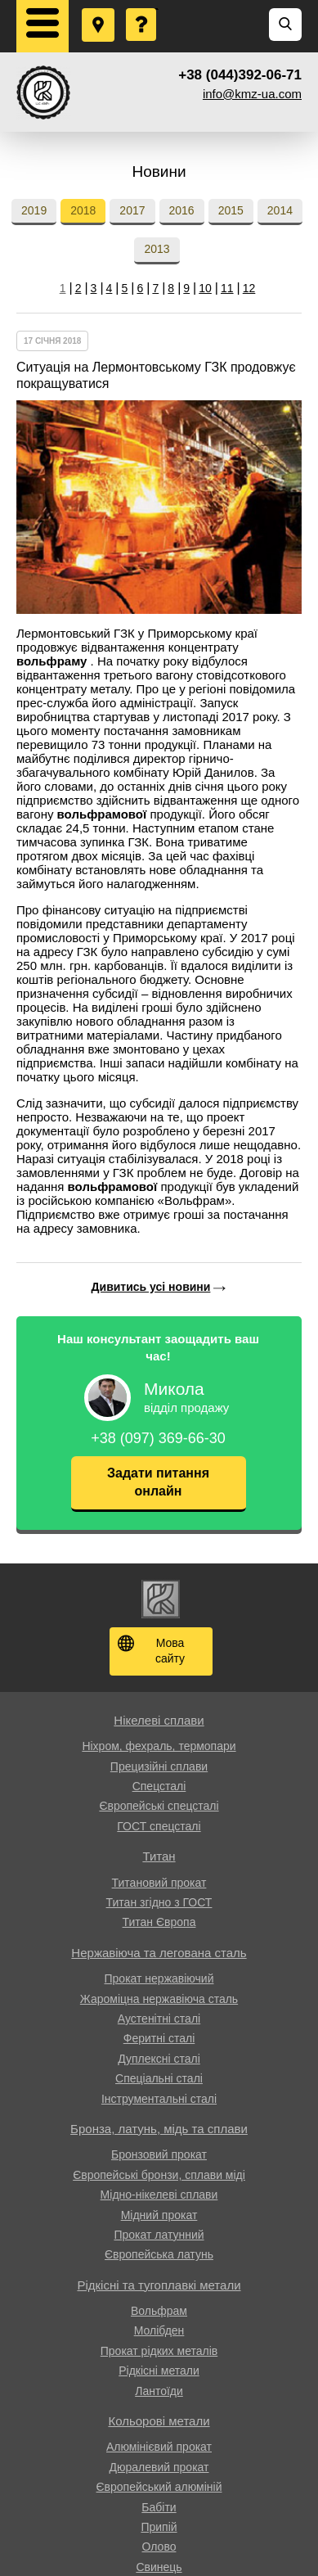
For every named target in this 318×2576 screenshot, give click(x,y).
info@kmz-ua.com (252, 94)
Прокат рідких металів (159, 2350)
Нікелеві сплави (159, 1720)
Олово (159, 2546)
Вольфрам (159, 2310)
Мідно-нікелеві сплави (159, 2194)
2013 (156, 248)
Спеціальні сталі (159, 2078)
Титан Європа (159, 1922)
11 (227, 288)
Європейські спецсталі (158, 1805)
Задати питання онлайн (158, 1482)
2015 (231, 210)
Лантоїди (159, 2391)
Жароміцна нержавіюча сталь (159, 1998)
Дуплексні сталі (159, 2058)
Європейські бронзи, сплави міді (159, 2174)
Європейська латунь (159, 2254)
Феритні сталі (159, 2038)
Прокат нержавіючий (159, 1978)
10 (205, 288)
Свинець (158, 2567)
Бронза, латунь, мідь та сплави (159, 2129)
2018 (83, 210)
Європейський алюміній (159, 2486)
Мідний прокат (159, 2215)
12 (249, 288)
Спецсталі (159, 1786)
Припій (159, 2526)
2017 (132, 210)
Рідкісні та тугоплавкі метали (158, 2285)
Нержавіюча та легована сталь (158, 1953)
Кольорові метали (158, 2421)
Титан (158, 1856)
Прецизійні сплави (159, 1766)
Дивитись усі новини (151, 1286)
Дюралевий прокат (159, 2467)
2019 (34, 210)
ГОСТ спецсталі (158, 1826)
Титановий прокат (159, 1882)
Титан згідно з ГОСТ (159, 1902)
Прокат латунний (159, 2234)
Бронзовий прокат (159, 2154)
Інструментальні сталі (159, 2098)
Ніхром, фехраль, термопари (158, 1746)
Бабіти (158, 2507)
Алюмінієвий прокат (159, 2446)
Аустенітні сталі (159, 2018)
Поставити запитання (142, 9)
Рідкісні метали (159, 2370)
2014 (280, 210)
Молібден (159, 2330)
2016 (182, 210)
